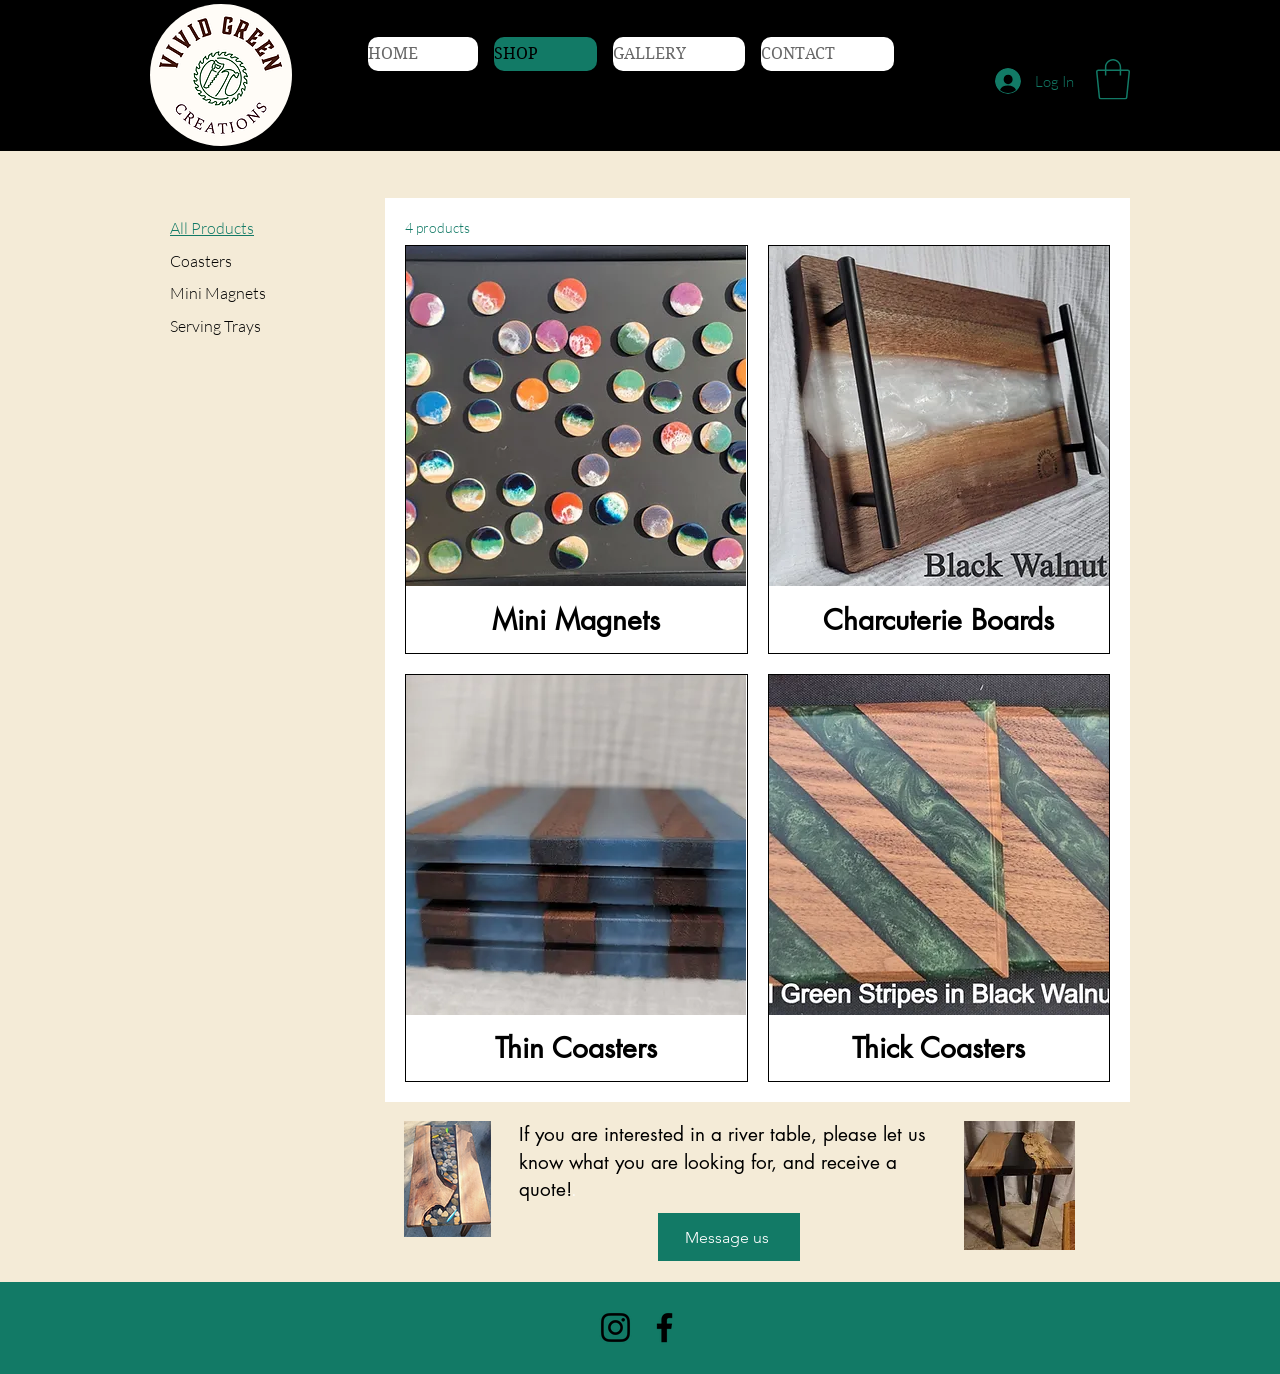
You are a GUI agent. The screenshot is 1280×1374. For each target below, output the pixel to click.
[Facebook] (664, 1327)
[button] (1113, 79)
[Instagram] (615, 1327)
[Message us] (729, 1237)
